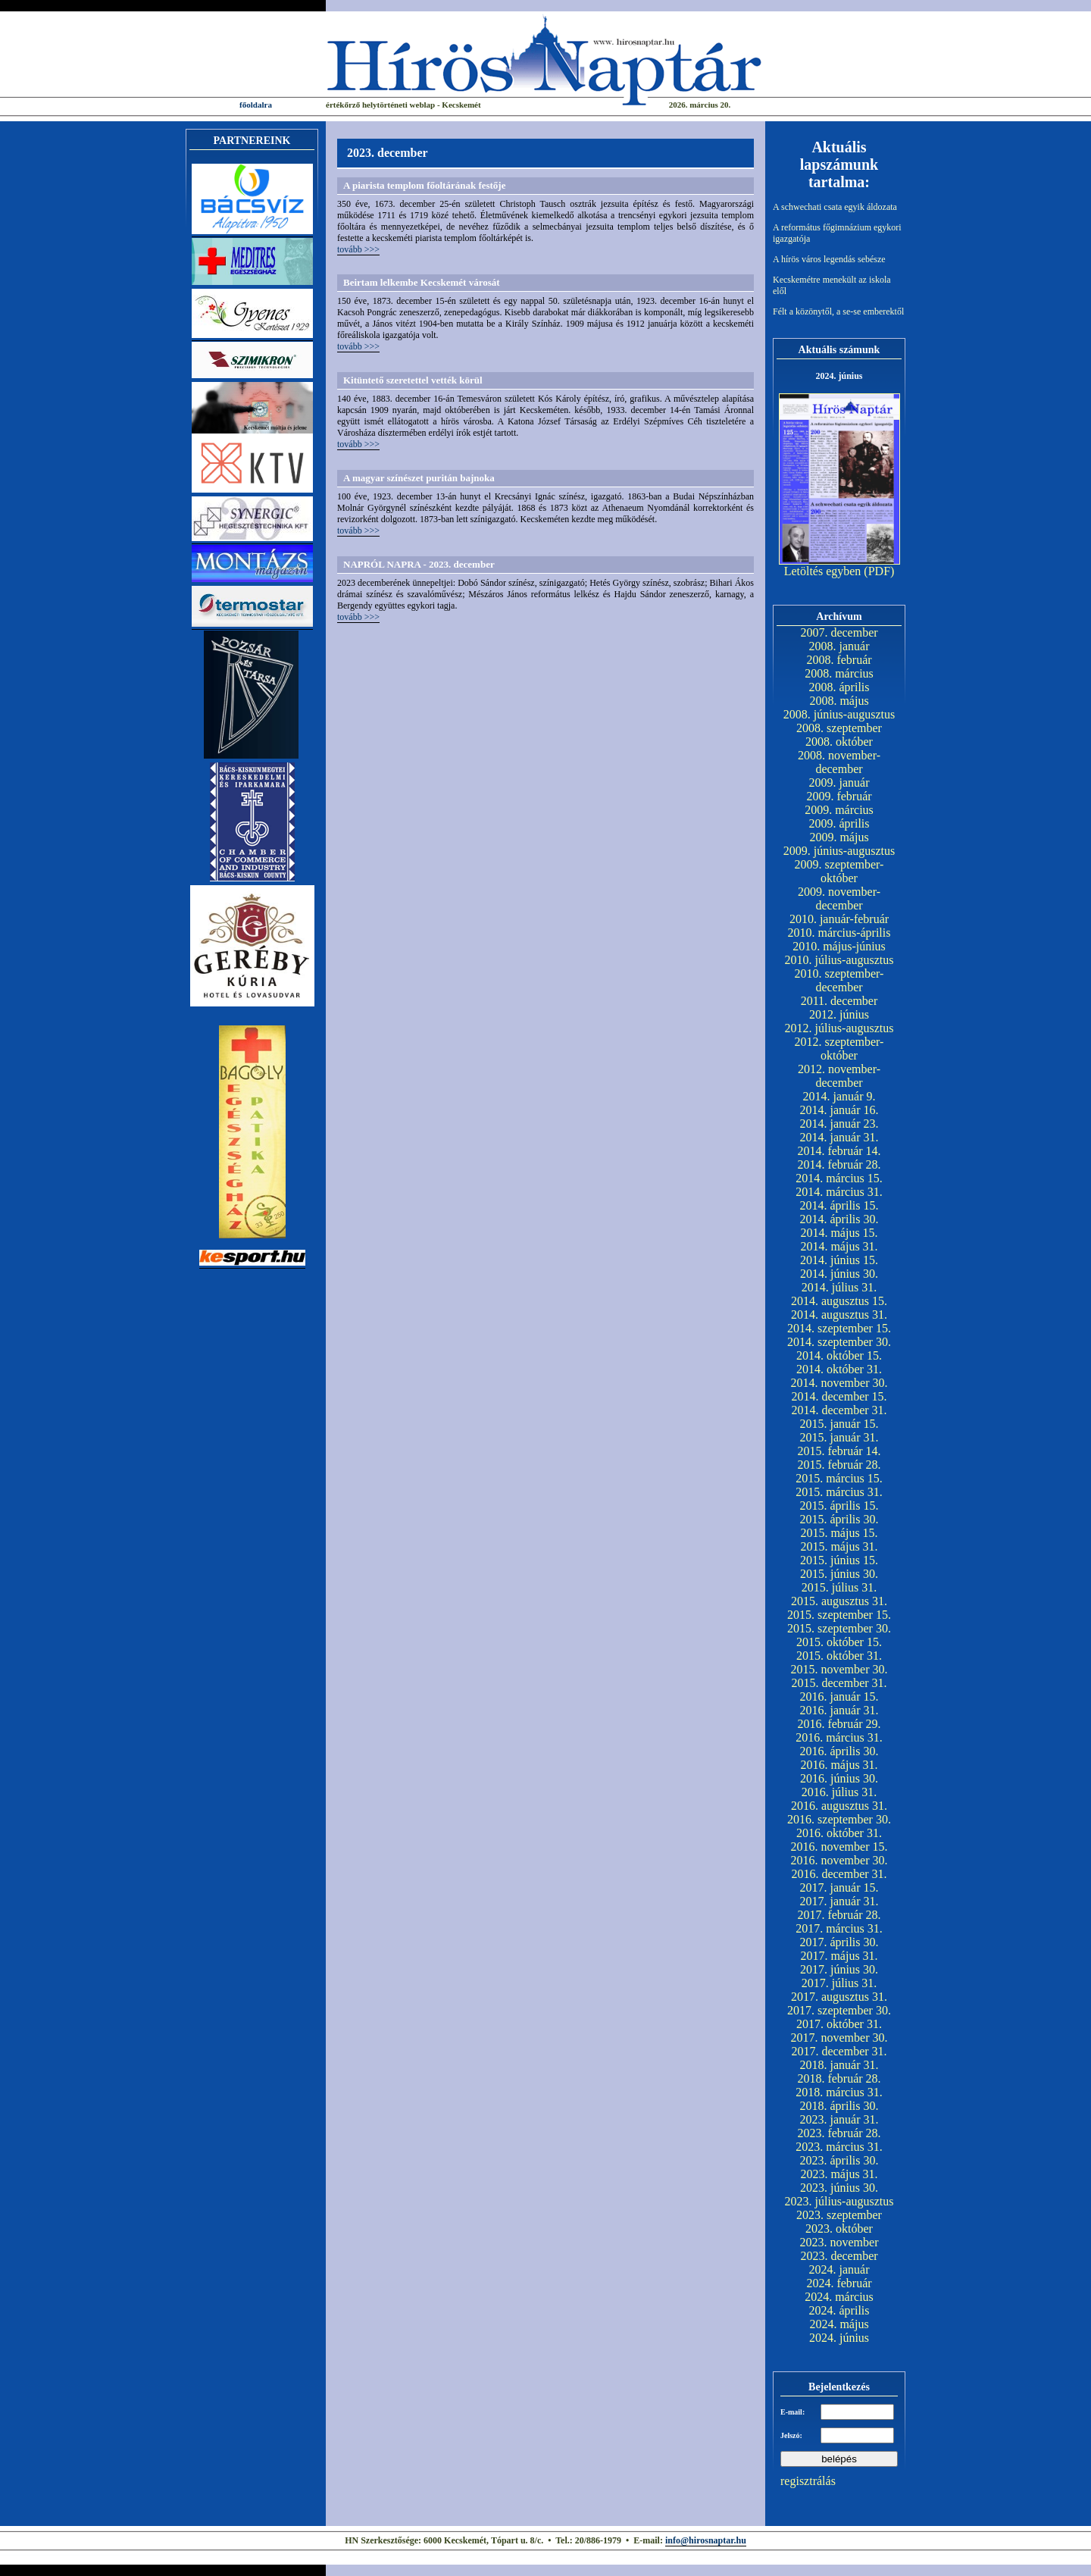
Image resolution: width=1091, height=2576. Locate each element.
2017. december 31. (838, 2051)
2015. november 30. (839, 1669)
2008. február (838, 659)
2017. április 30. (839, 1942)
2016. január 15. (839, 1696)
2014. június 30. (839, 1273)
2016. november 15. (839, 1846)
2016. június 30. (839, 1778)
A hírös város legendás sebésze (829, 259)
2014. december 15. (838, 1396)
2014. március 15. (839, 1178)
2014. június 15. (839, 1260)
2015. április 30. (839, 1519)
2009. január (839, 782)
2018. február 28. (838, 2078)
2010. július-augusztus (839, 959)
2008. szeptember (839, 727)
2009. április (839, 823)
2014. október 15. (839, 1355)
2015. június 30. (839, 1573)
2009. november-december (839, 898)
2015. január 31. (839, 1437)
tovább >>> (358, 249)
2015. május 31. (838, 1546)
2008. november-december (839, 762)
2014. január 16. (839, 1109)
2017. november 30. (839, 2037)
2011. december (839, 1000)
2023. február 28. (838, 2133)
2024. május (838, 2324)
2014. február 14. (838, 1150)
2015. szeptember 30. (839, 1628)
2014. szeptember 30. (839, 1341)
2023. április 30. (839, 2160)
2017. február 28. (838, 1914)
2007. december (838, 632)
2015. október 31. (839, 1655)
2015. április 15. (839, 1505)
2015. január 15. (839, 1423)
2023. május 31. (838, 2174)
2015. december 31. (838, 1682)
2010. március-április (839, 932)
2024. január (839, 2269)
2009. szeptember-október (839, 871)
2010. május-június (839, 946)
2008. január (839, 646)
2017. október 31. (839, 2023)
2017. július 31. (839, 1983)
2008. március (839, 673)
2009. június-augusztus (839, 850)
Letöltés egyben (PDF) (839, 571)
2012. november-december (839, 1076)
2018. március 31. (839, 2092)
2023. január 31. (839, 2119)
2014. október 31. (839, 1369)
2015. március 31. (839, 1491)
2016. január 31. (839, 1710)
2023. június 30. (839, 2187)
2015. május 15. (838, 1532)
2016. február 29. (838, 1723)
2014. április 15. (839, 1205)
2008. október (839, 741)
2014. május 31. (838, 1246)
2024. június (839, 2337)
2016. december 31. (838, 1873)
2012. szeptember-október (839, 1048)
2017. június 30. (839, 1969)
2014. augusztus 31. (839, 1314)
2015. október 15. (839, 1641)
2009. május (838, 837)
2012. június (839, 1014)
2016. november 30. (839, 1860)
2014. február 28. (838, 1164)
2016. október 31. (839, 1832)
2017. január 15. (839, 1887)
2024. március (839, 2296)
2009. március (839, 809)
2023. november (839, 2242)
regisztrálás (808, 2480)
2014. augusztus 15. (839, 1300)
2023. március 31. (839, 2146)
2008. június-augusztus (839, 714)
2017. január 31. (839, 1901)
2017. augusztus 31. (839, 1996)
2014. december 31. (838, 1410)
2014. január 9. (839, 1096)
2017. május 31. (838, 1955)
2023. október (839, 2228)
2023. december (838, 2255)
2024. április (839, 2310)
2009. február (838, 796)
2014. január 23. (839, 1123)
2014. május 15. (838, 1232)
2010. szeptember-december (839, 980)
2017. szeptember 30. (839, 2010)
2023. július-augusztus (839, 2201)
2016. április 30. (839, 1751)
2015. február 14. (838, 1451)
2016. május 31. (838, 1764)
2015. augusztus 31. (839, 1601)
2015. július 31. (839, 1587)
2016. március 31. (839, 1737)
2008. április (839, 687)
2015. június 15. (839, 1560)
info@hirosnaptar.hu (705, 2540)
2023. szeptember (839, 2214)
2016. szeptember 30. (839, 1819)
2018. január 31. (839, 2064)
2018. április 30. (839, 2105)
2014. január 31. (839, 1137)
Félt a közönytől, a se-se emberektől (838, 311)
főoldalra (255, 104)
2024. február (838, 2283)
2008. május (838, 700)
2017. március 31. (839, 1928)
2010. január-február (839, 918)
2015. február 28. (838, 1464)
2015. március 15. (839, 1478)
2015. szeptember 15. (839, 1614)
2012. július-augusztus (839, 1028)
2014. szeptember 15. (839, 1328)
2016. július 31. (839, 1792)
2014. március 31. (839, 1191)
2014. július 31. (839, 1287)
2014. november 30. (839, 1382)
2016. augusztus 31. (839, 1805)
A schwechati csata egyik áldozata (835, 207)
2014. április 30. (839, 1219)
